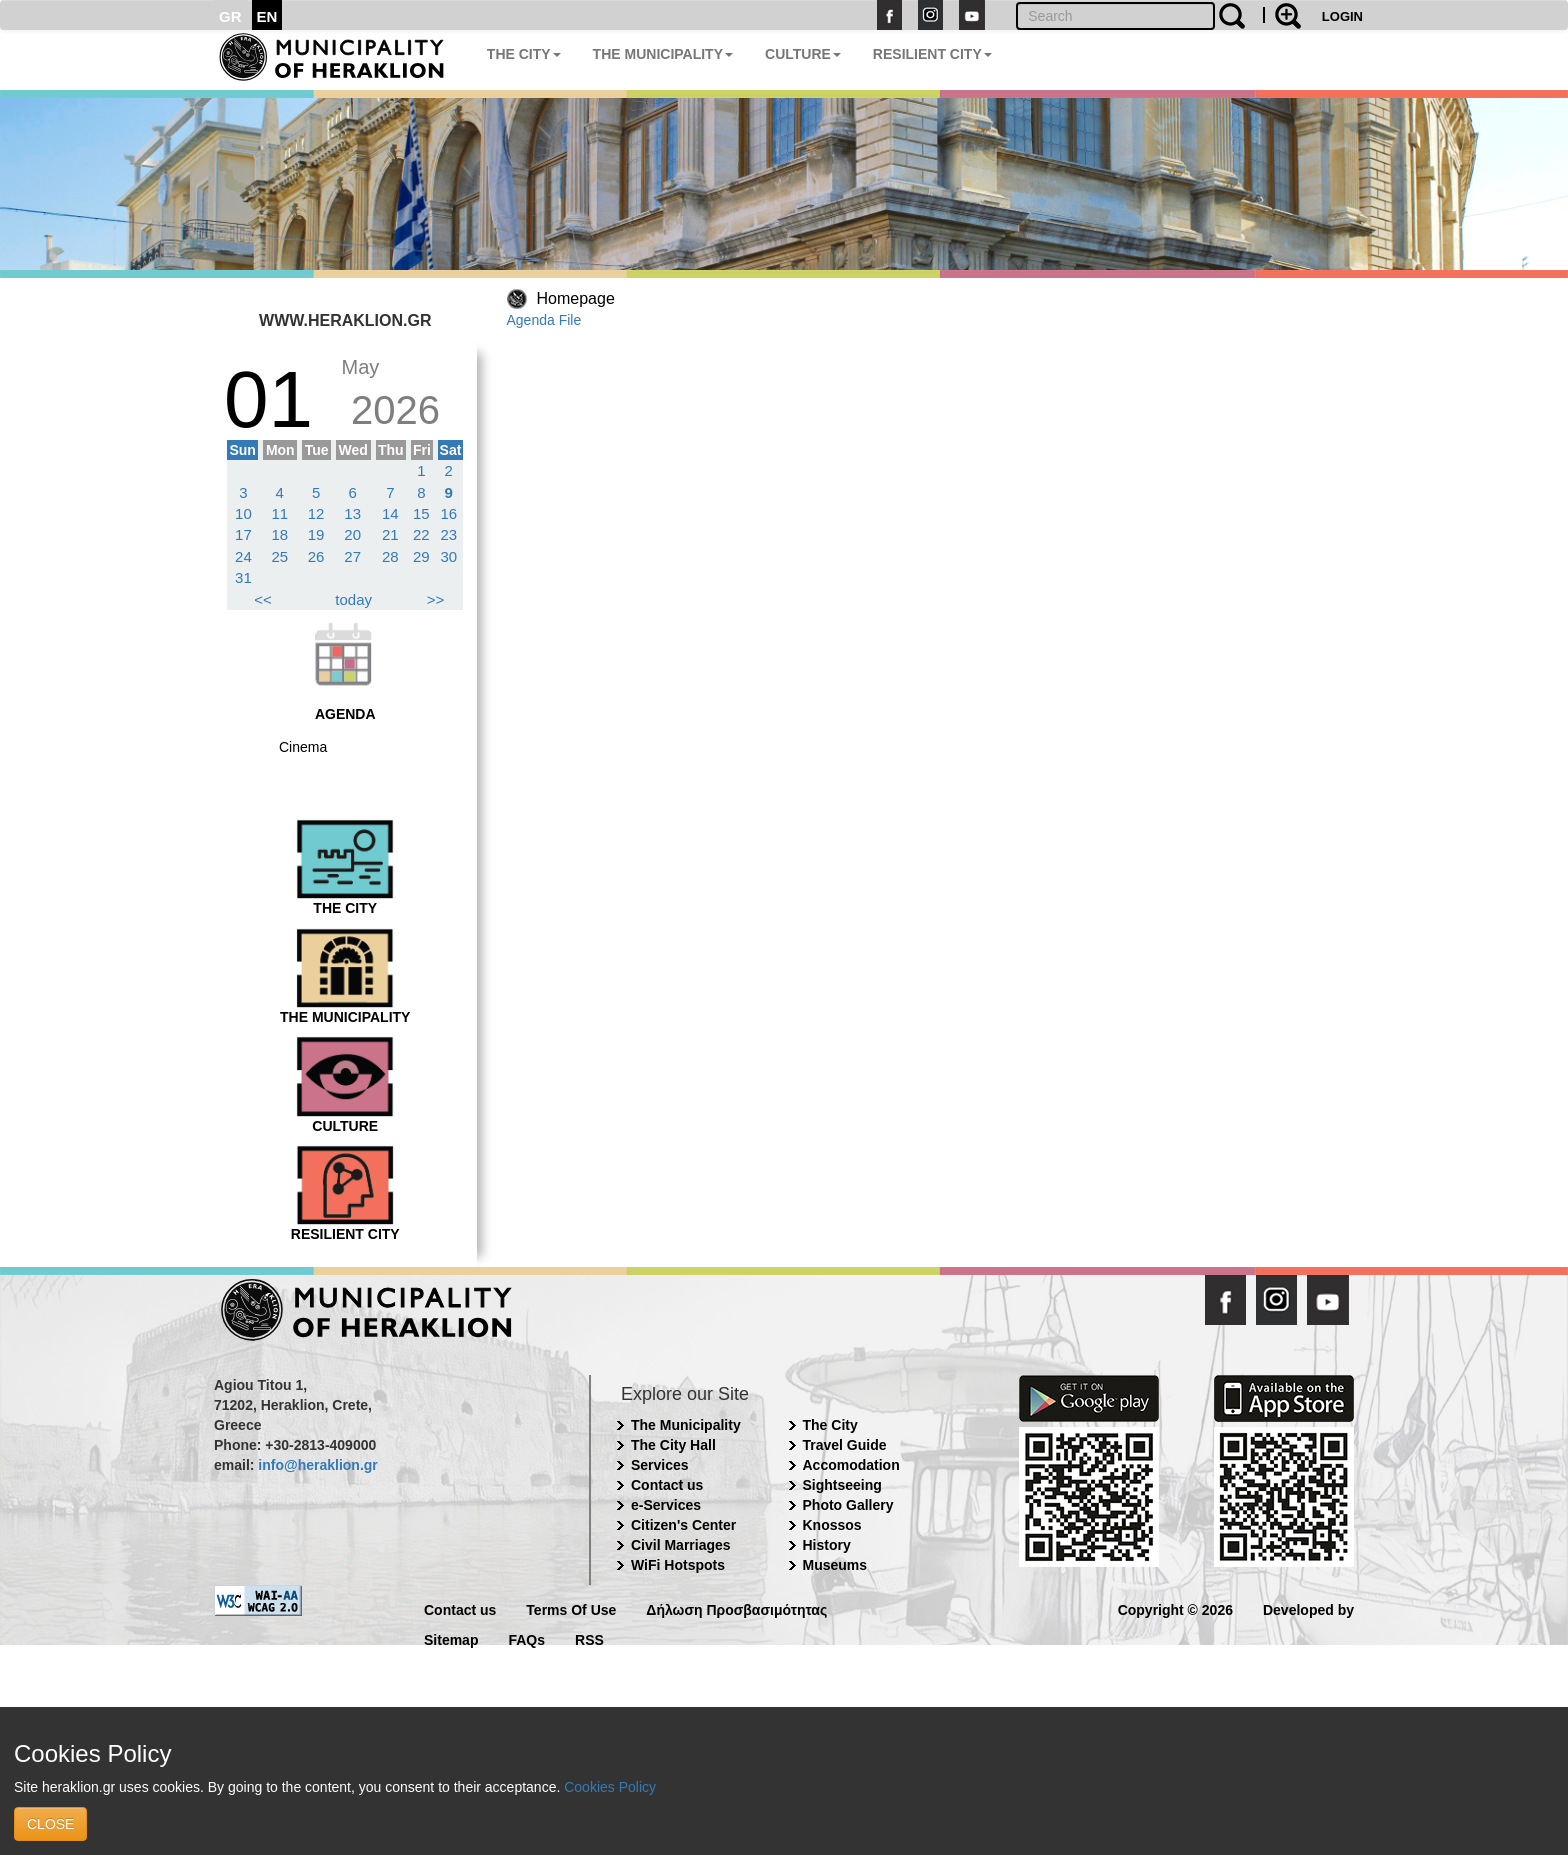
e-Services (666, 1505)
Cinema (303, 747)
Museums (835, 1565)
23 (448, 534)
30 (448, 556)
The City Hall (673, 1445)
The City (830, 1425)
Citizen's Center (683, 1525)
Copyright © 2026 (1175, 1608)
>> (436, 599)
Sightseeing (842, 1485)
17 (243, 534)
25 (279, 556)
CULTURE (803, 54)
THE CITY (524, 54)
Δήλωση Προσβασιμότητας (736, 1608)
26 (316, 556)
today (353, 599)
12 (316, 513)
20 (352, 534)
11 (279, 513)
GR (230, 16)
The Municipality (686, 1425)
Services (660, 1465)
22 (421, 534)
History (827, 1545)
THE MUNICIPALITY (663, 54)
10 (243, 513)
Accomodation (851, 1465)
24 (243, 556)
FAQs (526, 1638)
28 (390, 556)
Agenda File (544, 320)
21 (390, 534)
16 (448, 513)
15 (421, 513)
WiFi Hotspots (678, 1565)
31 (243, 577)
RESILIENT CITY (932, 54)
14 (390, 513)
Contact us (667, 1485)
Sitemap (451, 1638)
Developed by (1308, 1608)
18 (279, 534)
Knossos (832, 1525)
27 (352, 556)
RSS (589, 1638)
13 (352, 513)
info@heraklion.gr (317, 1465)
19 (316, 534)
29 (421, 556)
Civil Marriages (681, 1545)
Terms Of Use (571, 1608)
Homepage (576, 298)
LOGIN (1342, 16)
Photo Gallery (848, 1505)
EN (267, 16)
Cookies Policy (610, 1787)
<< (263, 599)
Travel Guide (845, 1445)
